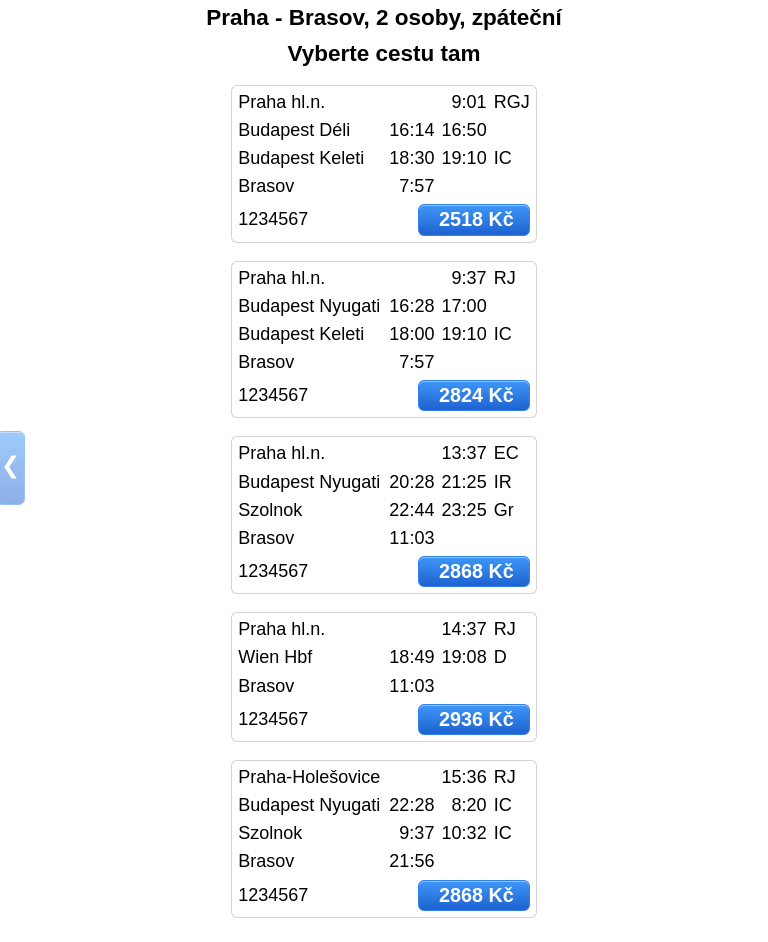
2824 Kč (476, 395)
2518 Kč (476, 219)
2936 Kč (476, 719)
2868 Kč (476, 571)
